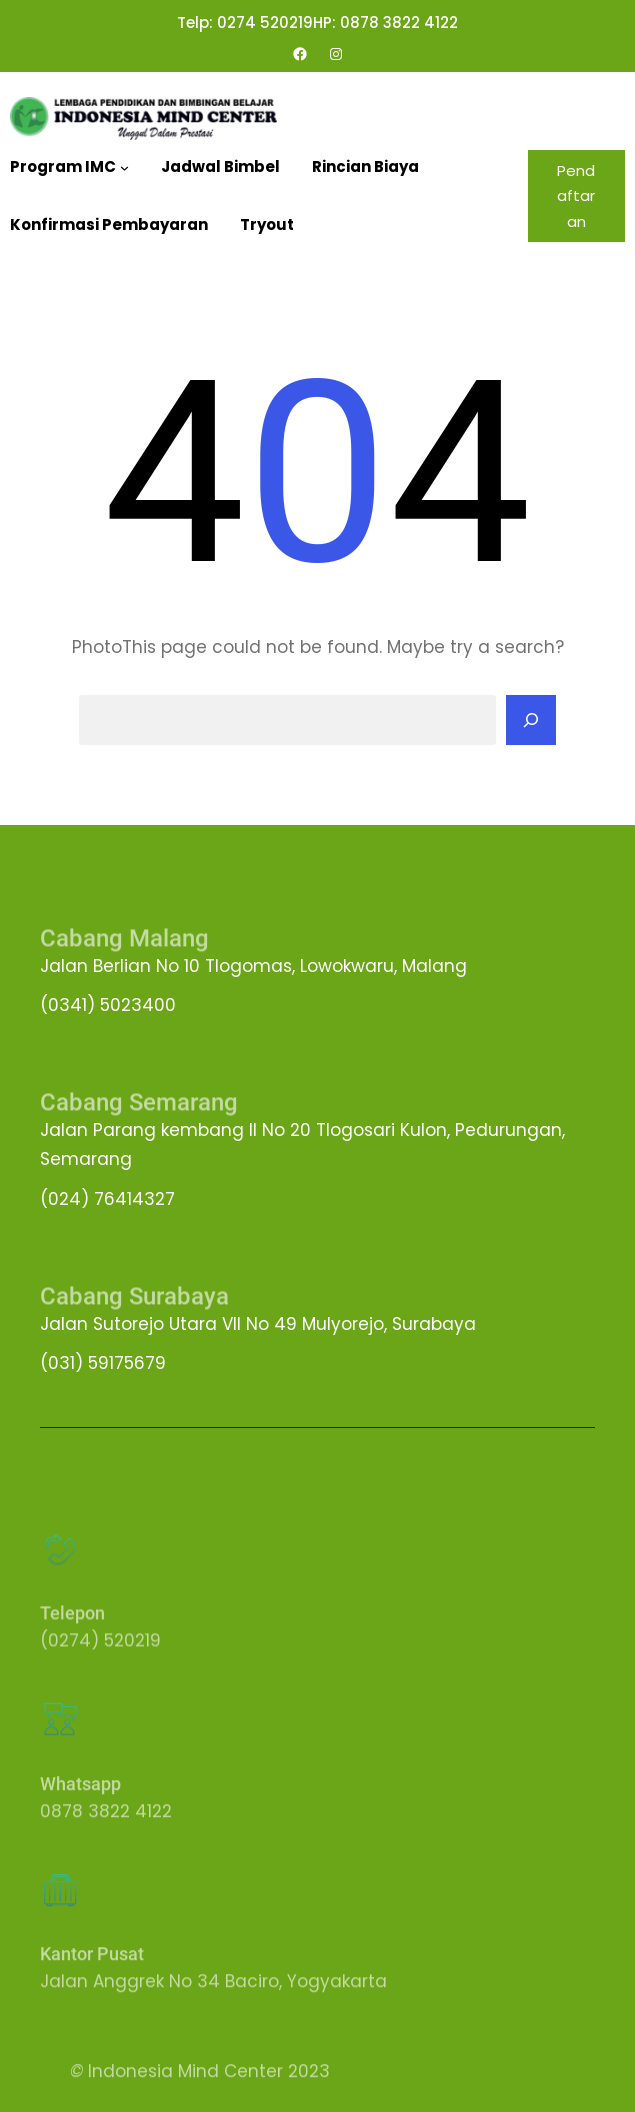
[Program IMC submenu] (124, 167)
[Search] (531, 720)
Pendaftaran (576, 196)
